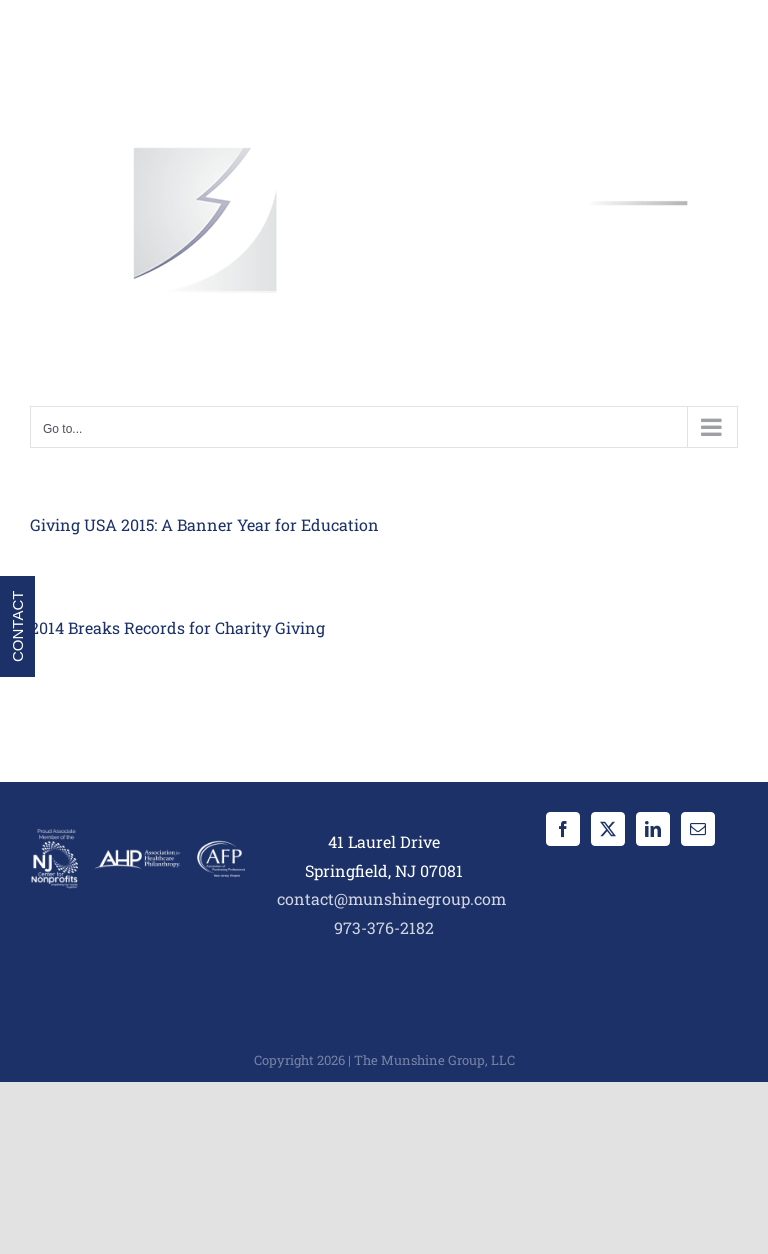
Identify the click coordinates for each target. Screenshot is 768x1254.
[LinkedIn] (653, 829)
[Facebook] (563, 829)
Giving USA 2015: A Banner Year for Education (204, 524)
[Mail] (698, 829)
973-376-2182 (384, 927)
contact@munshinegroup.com (391, 898)
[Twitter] (608, 829)
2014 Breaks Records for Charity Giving (177, 627)
